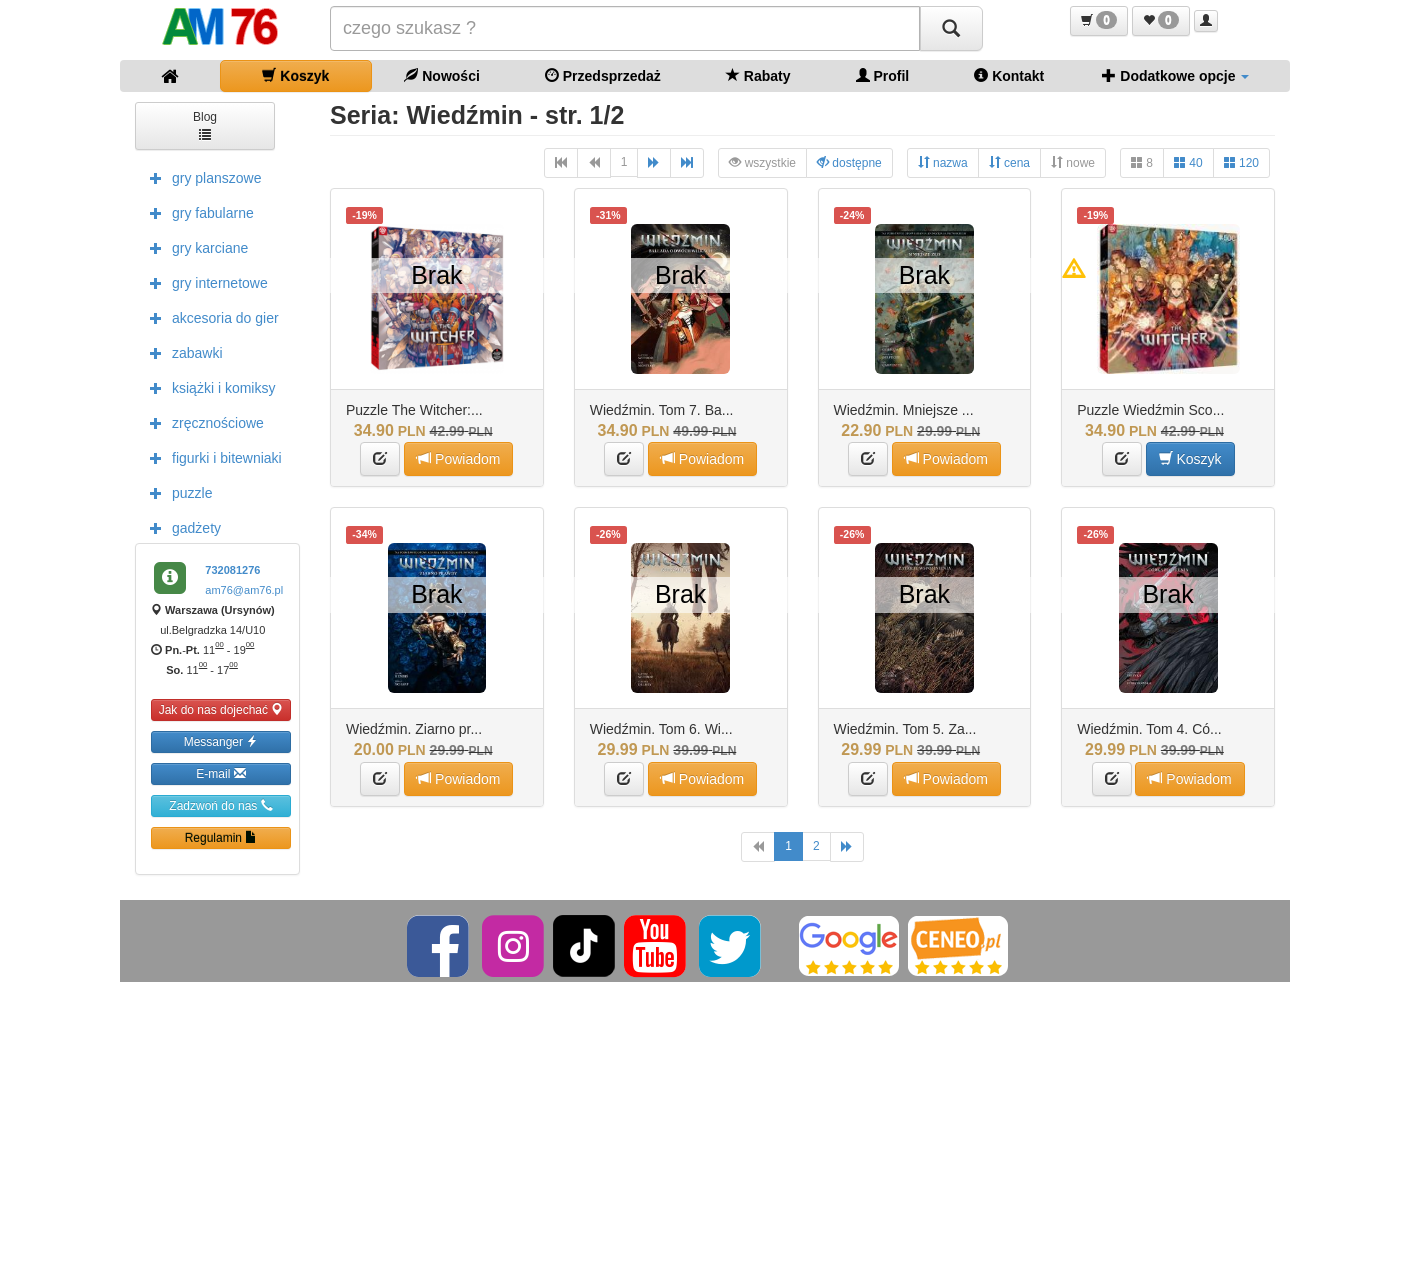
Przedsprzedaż (603, 75)
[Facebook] (439, 945)
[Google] (849, 945)
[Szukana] (625, 28)
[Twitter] (731, 945)
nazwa (943, 162)
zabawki (181, 352)
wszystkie (762, 162)
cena (1009, 162)
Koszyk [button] (1190, 458)
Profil (883, 75)
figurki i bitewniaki (211, 457)
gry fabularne (197, 212)
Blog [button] (205, 124)
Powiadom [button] (458, 458)
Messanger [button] (221, 741)
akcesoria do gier (209, 317)
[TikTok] (584, 945)
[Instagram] (514, 945)
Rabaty (758, 75)
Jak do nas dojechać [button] (221, 709)
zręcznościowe (202, 422)
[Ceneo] (958, 945)
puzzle (176, 492)
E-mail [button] (220, 773)
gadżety (180, 527)
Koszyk (295, 75)
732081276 (232, 570)
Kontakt (1009, 75)
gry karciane (194, 247)
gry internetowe (204, 282)
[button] (1099, 21)
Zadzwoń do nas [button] (220, 805)
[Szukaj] (951, 28)
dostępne (849, 162)
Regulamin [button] (221, 837)
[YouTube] (656, 945)
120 (1241, 162)
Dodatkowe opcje (1175, 75)
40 (1188, 162)
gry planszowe (201, 177)
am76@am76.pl (244, 590)
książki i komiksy (207, 387)
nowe (1073, 162)
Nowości (441, 75)
